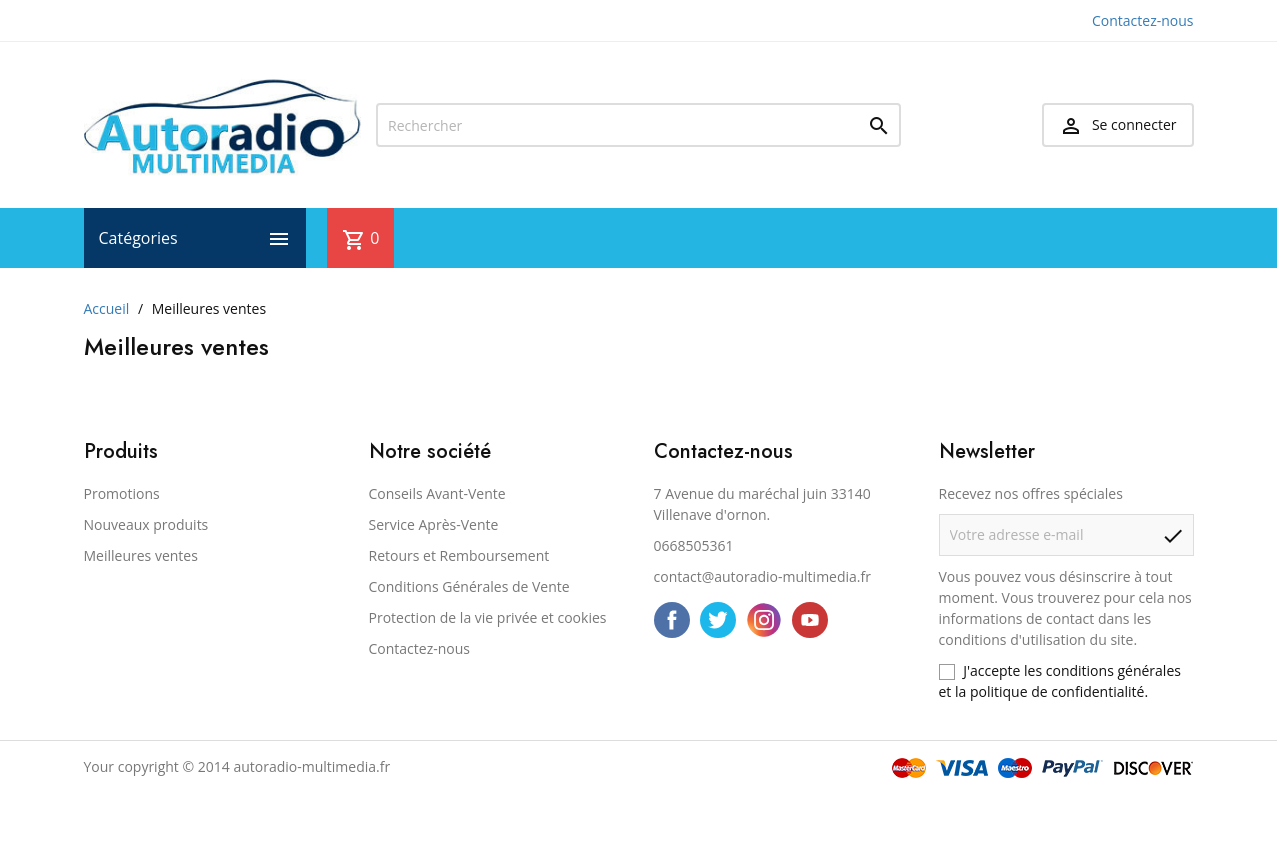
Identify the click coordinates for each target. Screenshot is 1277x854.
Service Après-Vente (434, 524)
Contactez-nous (1143, 20)
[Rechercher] (638, 125)
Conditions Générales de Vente (469, 586)
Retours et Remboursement (459, 555)
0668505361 (694, 545)
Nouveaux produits (146, 524)
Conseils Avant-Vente (437, 493)
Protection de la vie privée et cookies (488, 617)
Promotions (122, 493)
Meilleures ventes (141, 555)
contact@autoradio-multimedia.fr (762, 576)
